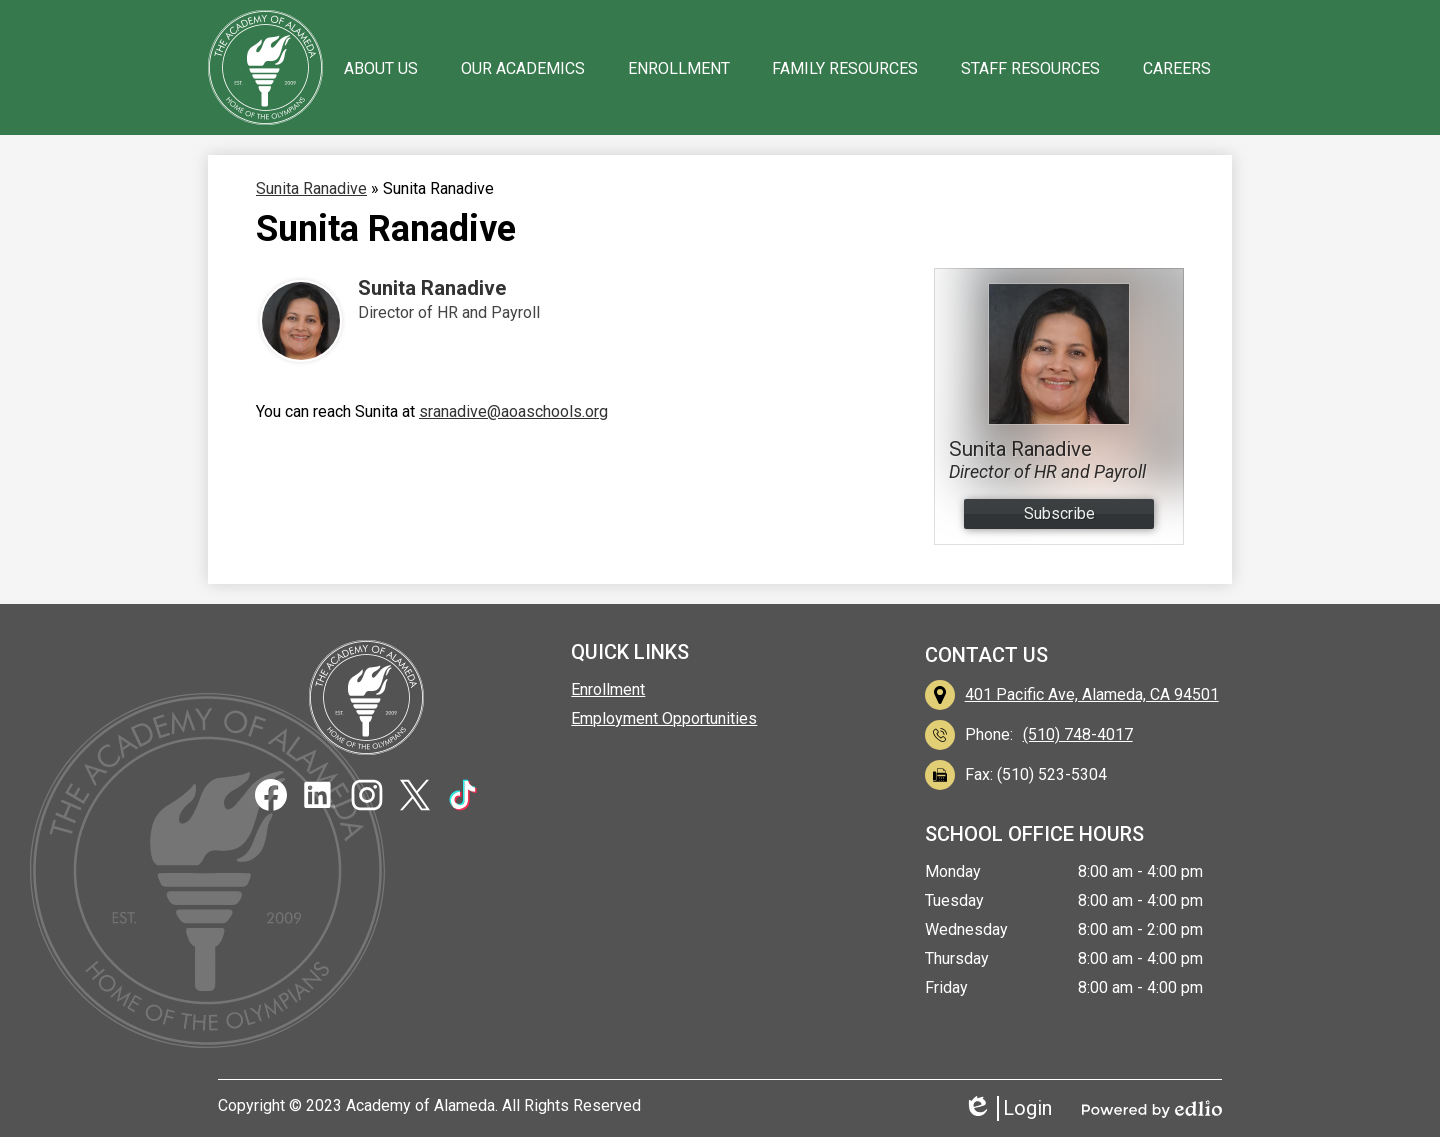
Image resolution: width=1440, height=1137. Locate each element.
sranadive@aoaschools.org (513, 411)
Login (1007, 1108)
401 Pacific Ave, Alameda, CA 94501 (1092, 694)
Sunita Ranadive (432, 288)
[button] (381, 68)
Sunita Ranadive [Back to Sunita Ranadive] (311, 188)
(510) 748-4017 (1078, 734)
